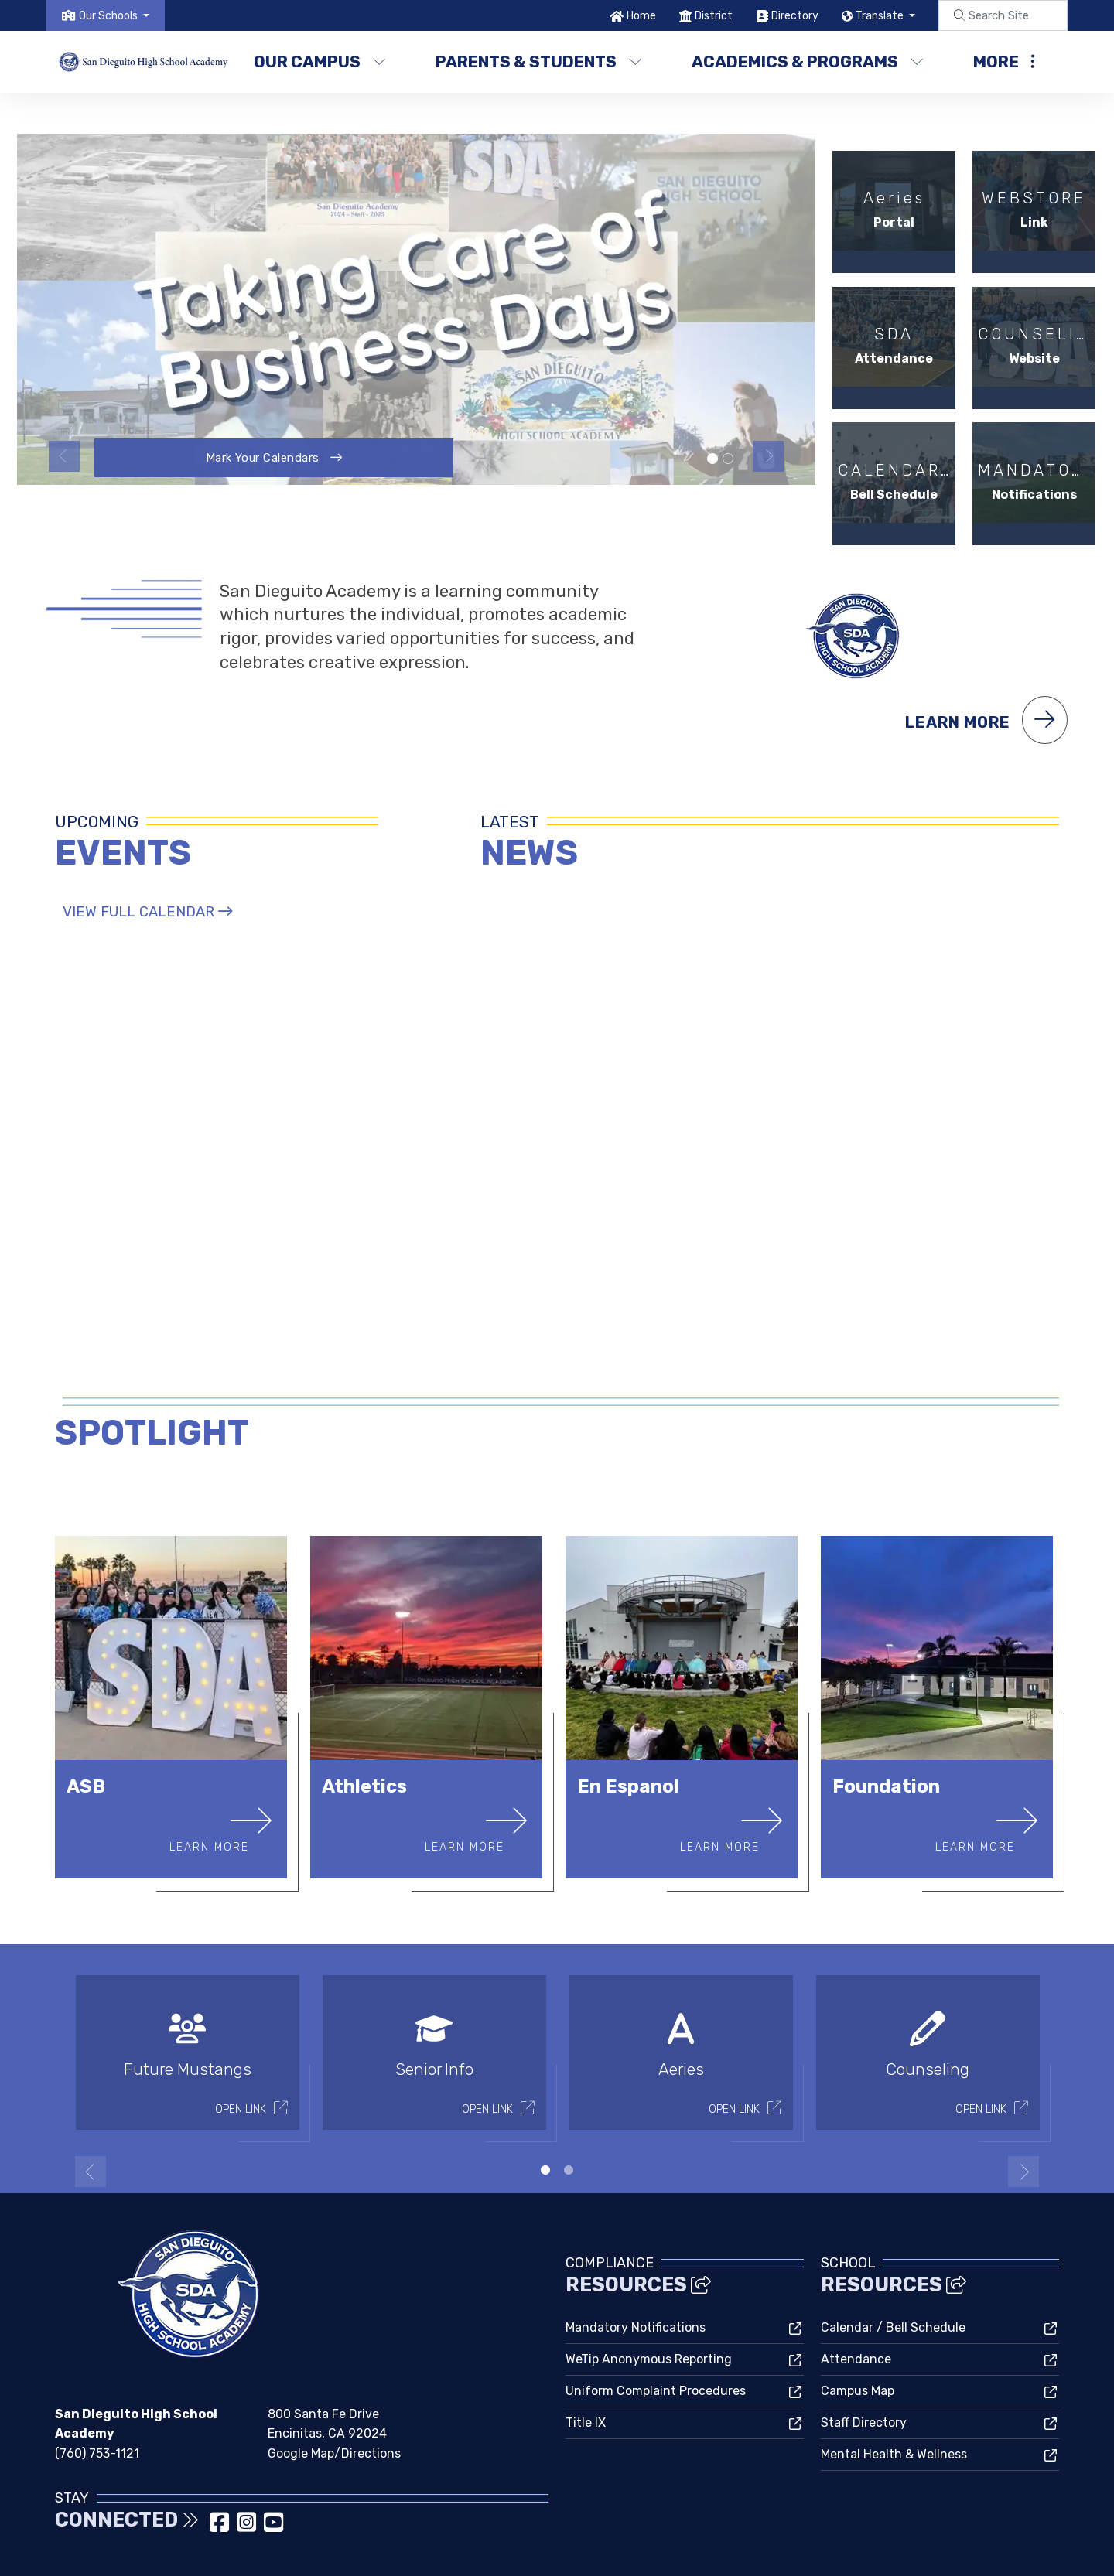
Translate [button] (881, 15)
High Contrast (936, 2552)
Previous (64, 456)
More (1003, 61)
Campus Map (857, 2331)
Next (768, 456)
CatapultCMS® (572, 2549)
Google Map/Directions (334, 2393)
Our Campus (320, 61)
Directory (794, 15)
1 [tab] (545, 2110)
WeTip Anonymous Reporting (649, 2299)
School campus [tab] (728, 459)
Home (641, 15)
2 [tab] (568, 2110)
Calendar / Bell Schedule (893, 2267)
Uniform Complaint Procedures (656, 2331)
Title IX (586, 2363)
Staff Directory (864, 2363)
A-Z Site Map (1017, 2552)
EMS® (630, 2549)
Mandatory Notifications (636, 2267)
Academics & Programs (806, 61)
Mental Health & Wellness (894, 2394)
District (714, 15)
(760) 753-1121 (97, 2393)
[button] (114, 15)
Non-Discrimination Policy (814, 2552)
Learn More (986, 659)
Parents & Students (538, 61)
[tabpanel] (416, 309)
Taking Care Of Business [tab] (712, 459)
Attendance (856, 2299)
